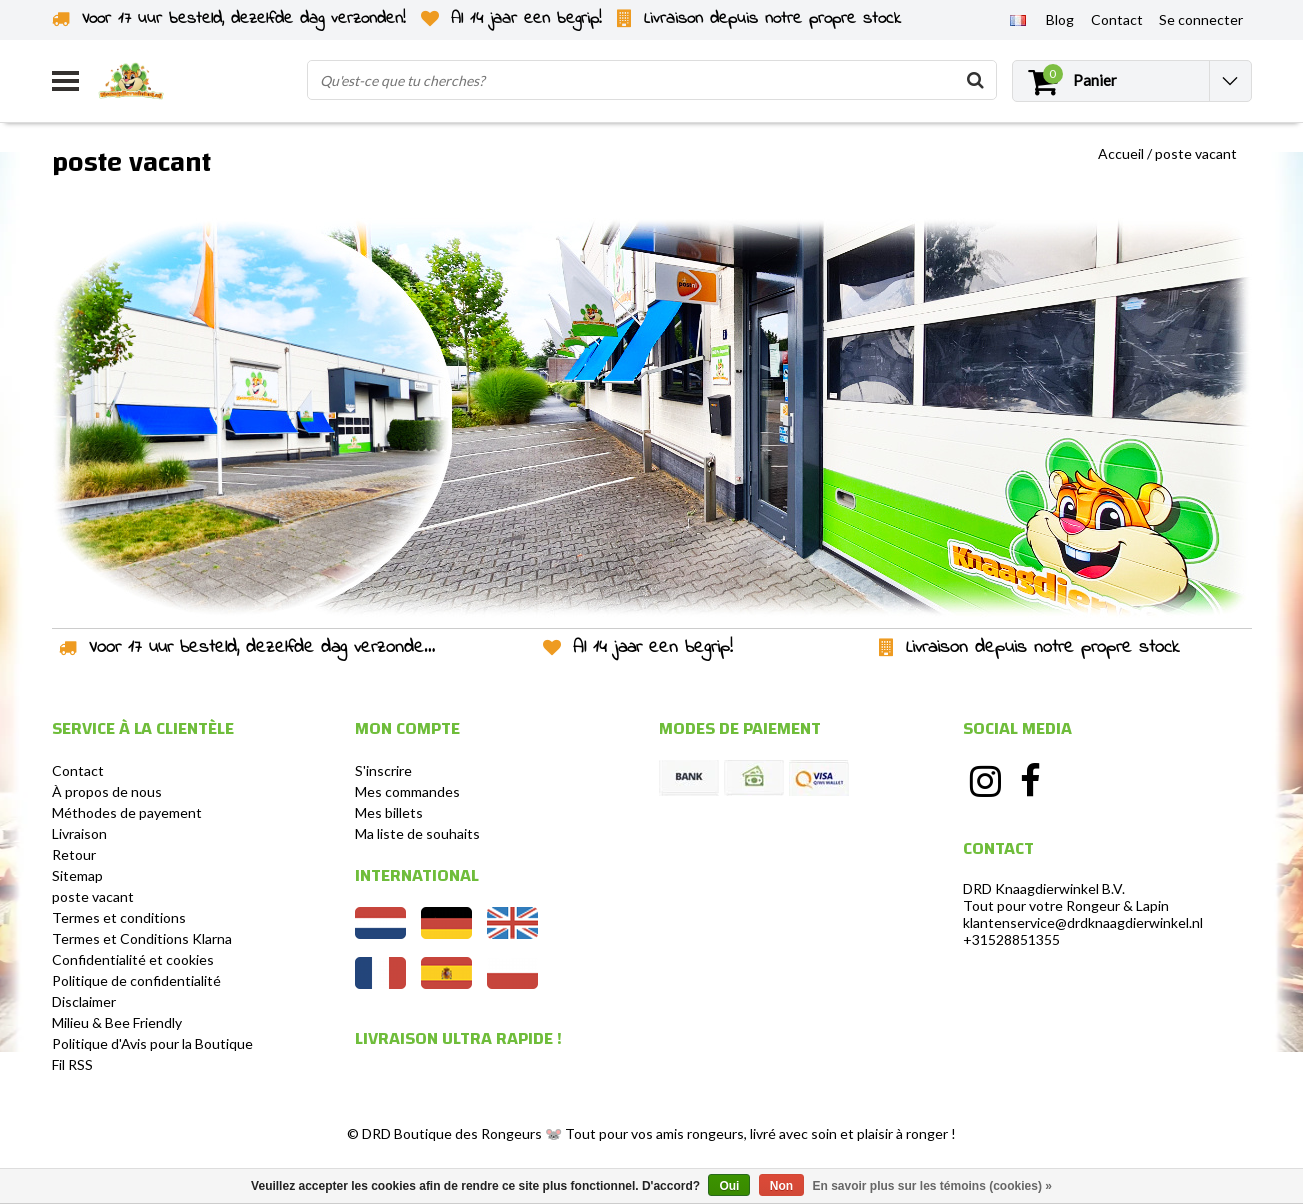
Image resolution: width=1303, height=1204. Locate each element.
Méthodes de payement (127, 812)
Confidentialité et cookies (133, 959)
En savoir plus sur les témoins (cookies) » (931, 1186)
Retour (74, 854)
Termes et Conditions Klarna (142, 938)
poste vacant (1196, 153)
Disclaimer (84, 1001)
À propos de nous (107, 791)
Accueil (1121, 153)
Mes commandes (407, 791)
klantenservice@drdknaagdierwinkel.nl (1083, 922)
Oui (729, 1186)
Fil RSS (72, 1064)
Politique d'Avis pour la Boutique (152, 1043)
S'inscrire (383, 770)
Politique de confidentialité (136, 980)
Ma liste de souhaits (417, 833)
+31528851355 (1011, 939)
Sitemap (77, 875)
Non (781, 1186)
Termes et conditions (119, 917)
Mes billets (389, 812)
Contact (78, 770)
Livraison (79, 833)
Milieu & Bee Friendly (117, 1022)
